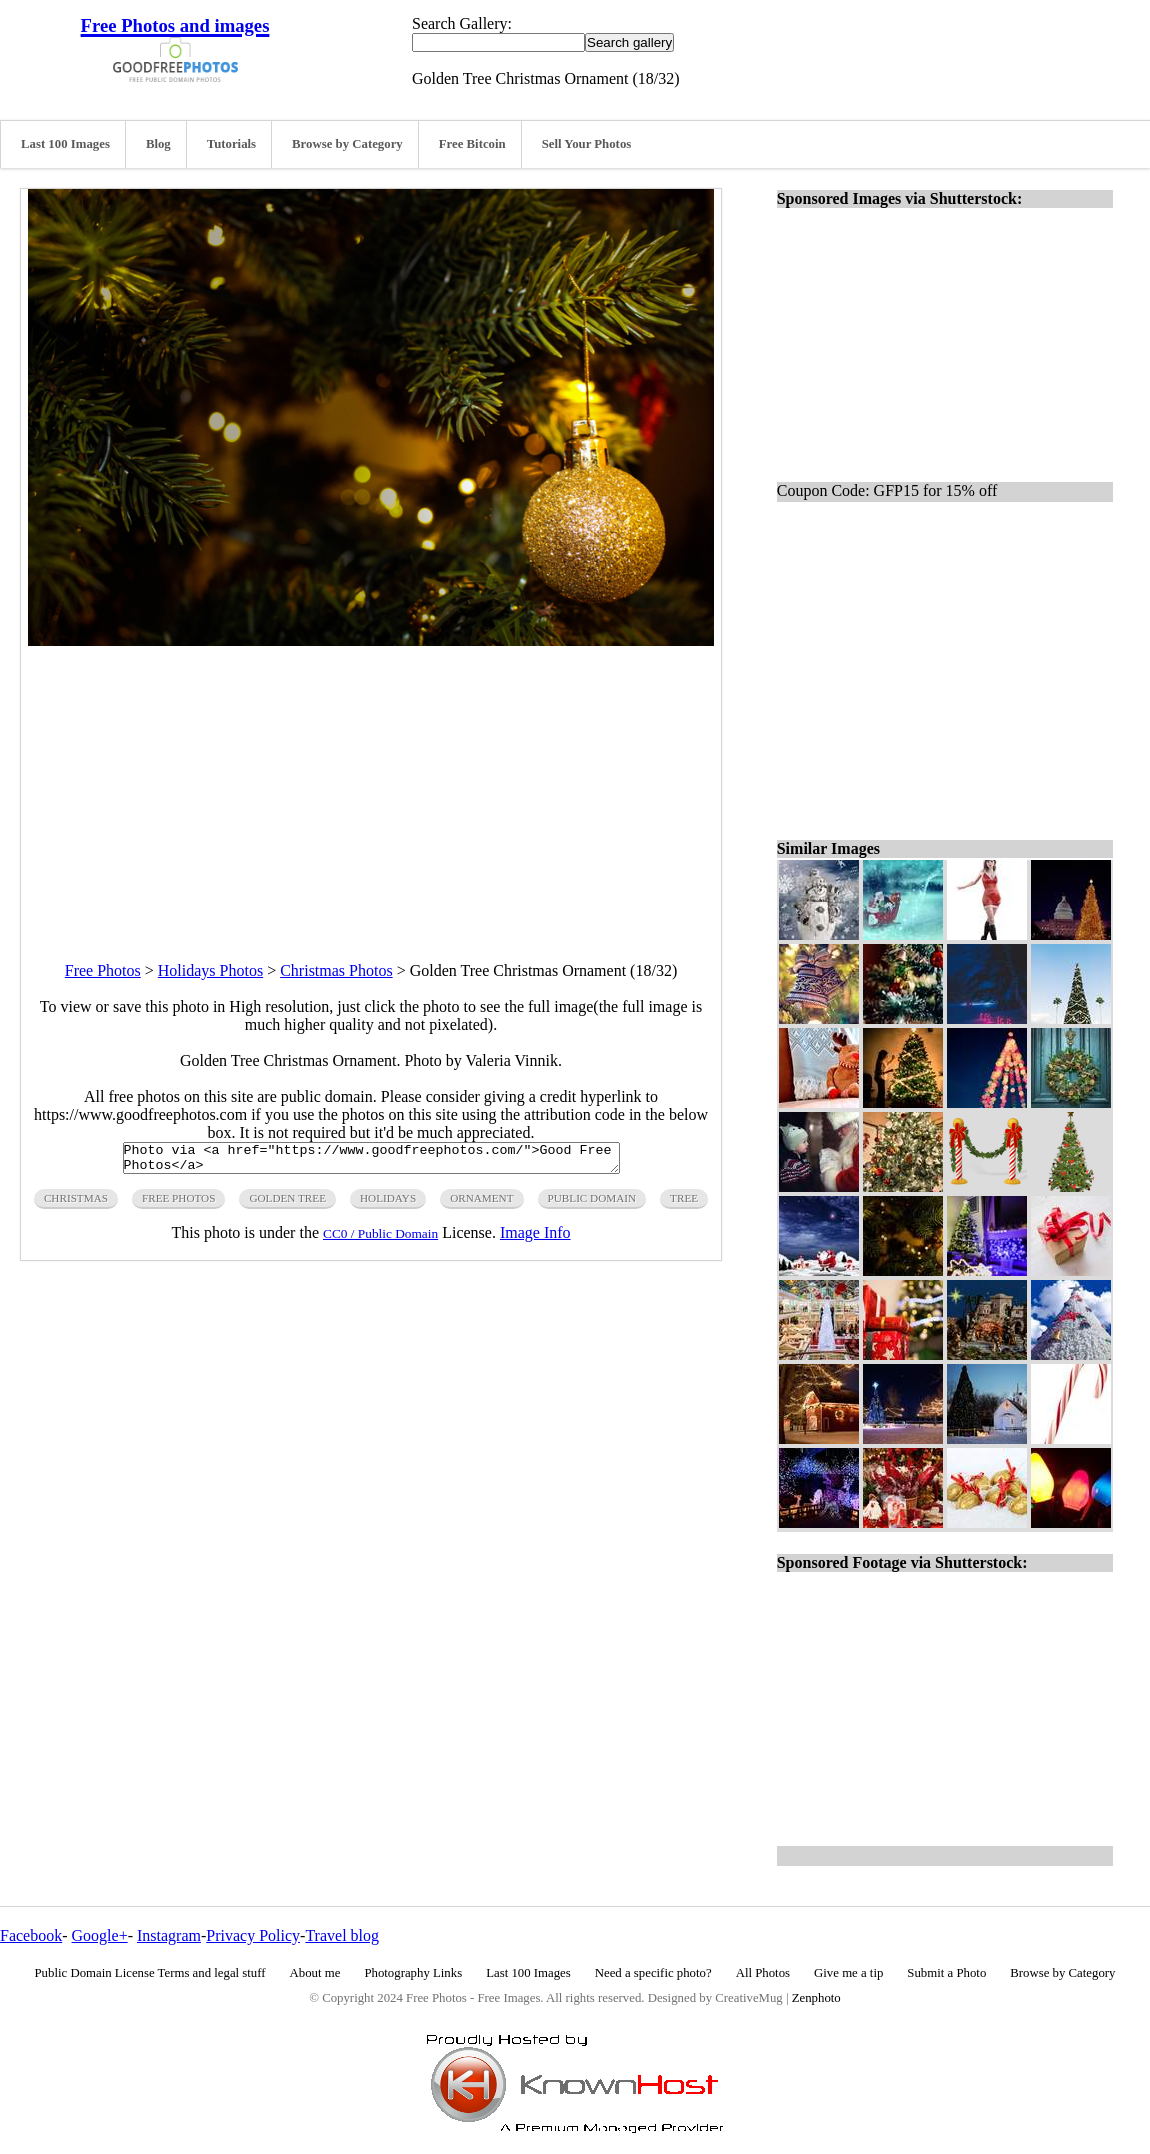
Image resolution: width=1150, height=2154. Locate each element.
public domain (592, 1204)
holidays (388, 1204)
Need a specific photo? (653, 1973)
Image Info (535, 1238)
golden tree (287, 1204)
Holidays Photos (210, 970)
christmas (76, 1204)
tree (684, 1204)
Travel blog (342, 1935)
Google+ (100, 1935)
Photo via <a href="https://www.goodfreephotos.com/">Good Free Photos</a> (371, 1161)
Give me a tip (848, 1973)
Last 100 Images (65, 144)
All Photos (763, 1973)
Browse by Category (347, 144)
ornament (481, 1204)
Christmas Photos (336, 970)
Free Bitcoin (472, 144)
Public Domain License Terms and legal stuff (150, 1973)
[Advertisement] (371, 786)
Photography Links (413, 1973)
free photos (178, 1204)
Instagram (169, 1935)
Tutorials (231, 144)
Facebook (31, 1935)
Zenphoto (816, 1998)
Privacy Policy (253, 1935)
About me (315, 1973)
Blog (158, 144)
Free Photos (103, 970)
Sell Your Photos (587, 144)
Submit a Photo (946, 1973)
